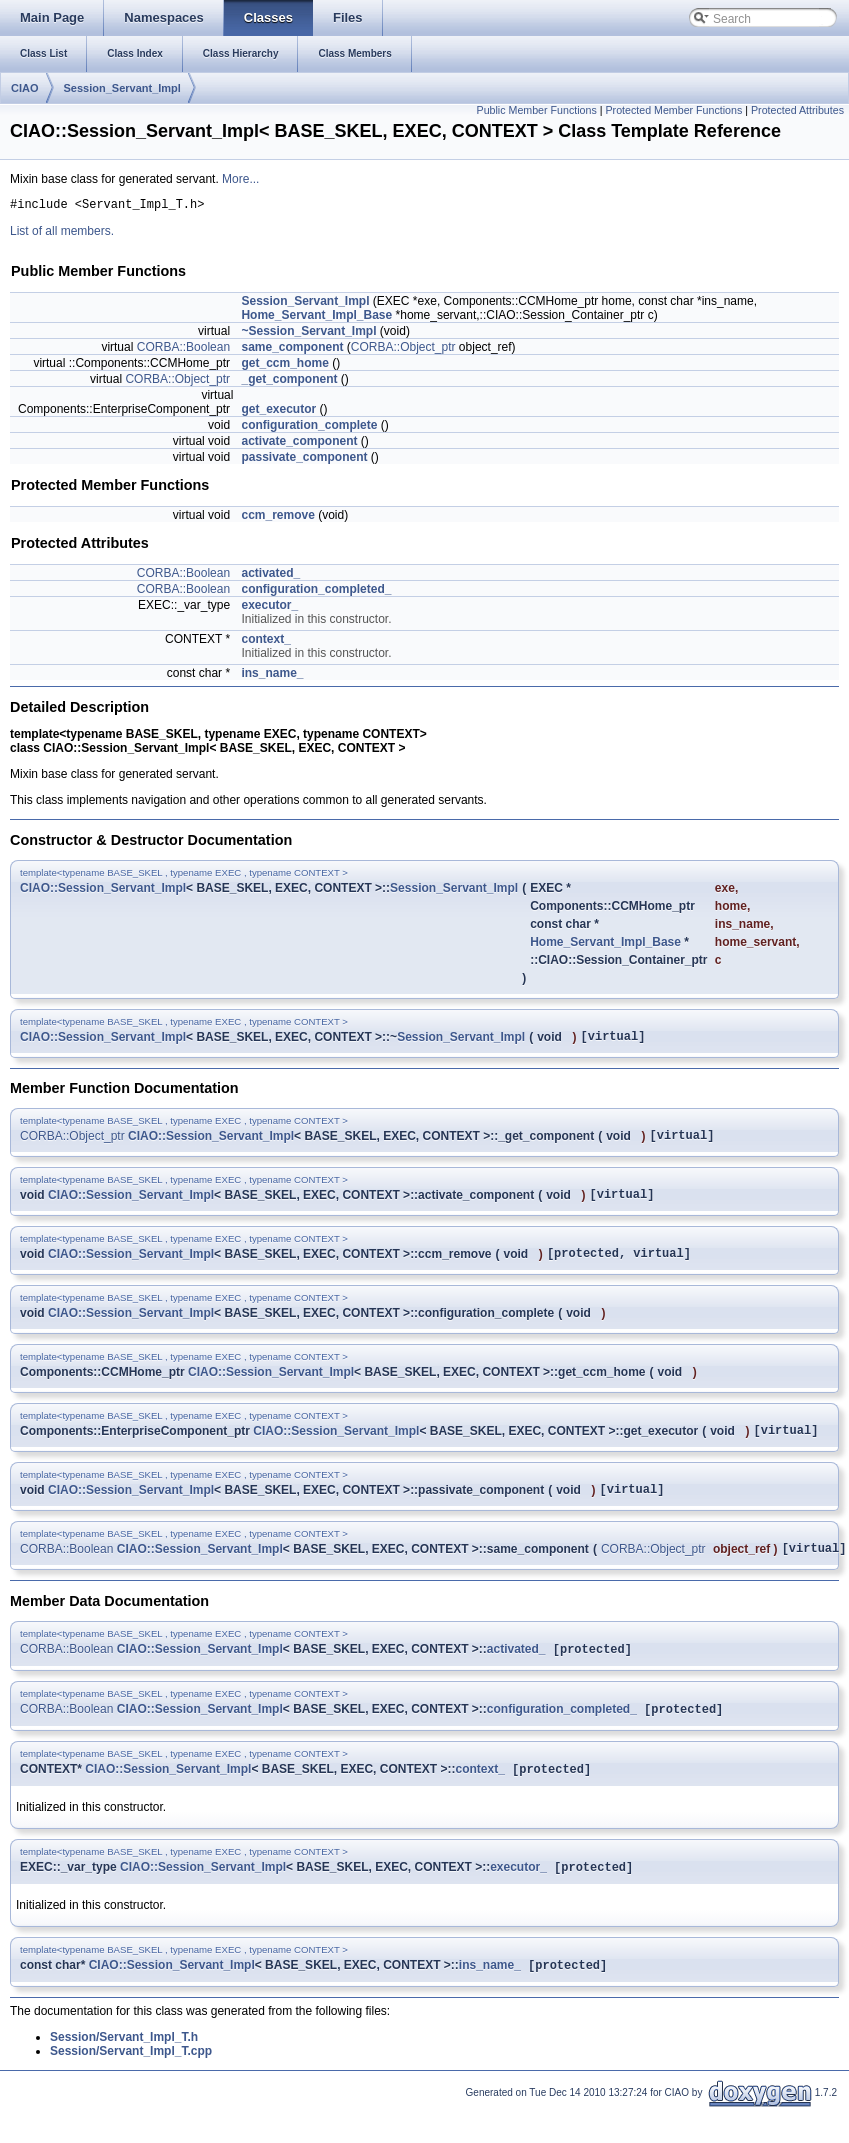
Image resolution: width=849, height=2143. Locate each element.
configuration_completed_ (316, 592)
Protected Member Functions (673, 110)
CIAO (25, 88)
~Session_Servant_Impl (308, 334)
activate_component (299, 444)
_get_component (289, 382)
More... (240, 179)
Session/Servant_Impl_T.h (124, 2071)
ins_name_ (272, 676)
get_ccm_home (284, 366)
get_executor (278, 412)
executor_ (269, 608)
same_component (292, 350)
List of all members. (62, 234)
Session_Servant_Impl (122, 88)
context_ (265, 642)
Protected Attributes (797, 110)
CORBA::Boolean (183, 350)
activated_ (270, 576)
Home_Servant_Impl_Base (316, 318)
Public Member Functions (537, 110)
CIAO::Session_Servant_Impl (103, 891)
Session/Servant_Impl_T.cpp (131, 2085)
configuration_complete (309, 428)
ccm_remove (277, 518)
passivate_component (304, 460)
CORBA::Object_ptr (403, 350)
